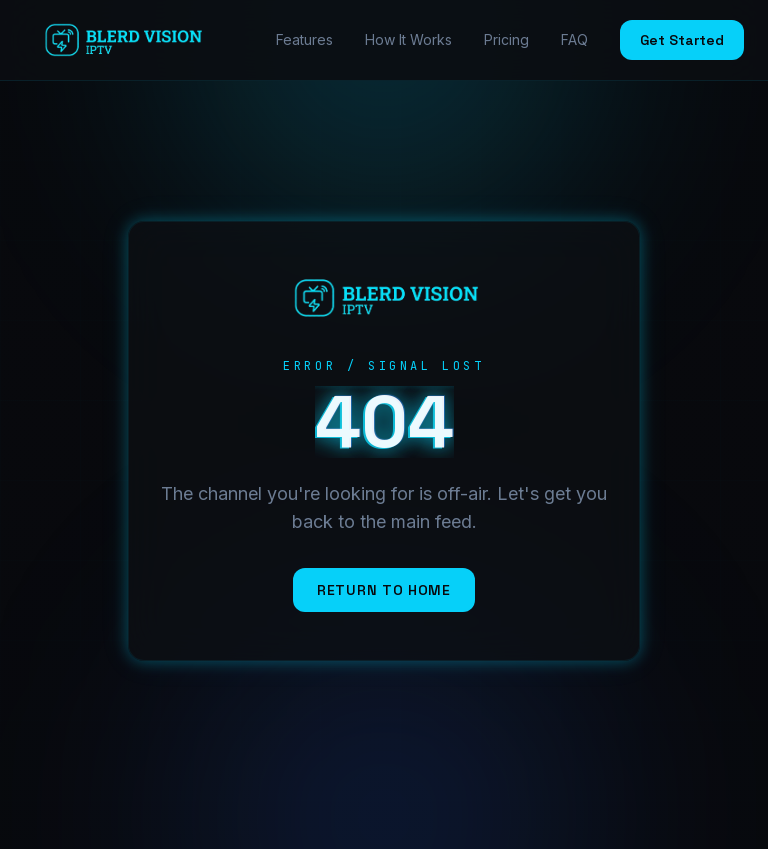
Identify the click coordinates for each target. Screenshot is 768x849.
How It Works (408, 39)
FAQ (574, 39)
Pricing (506, 39)
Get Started (682, 40)
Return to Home (384, 590)
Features (304, 39)
